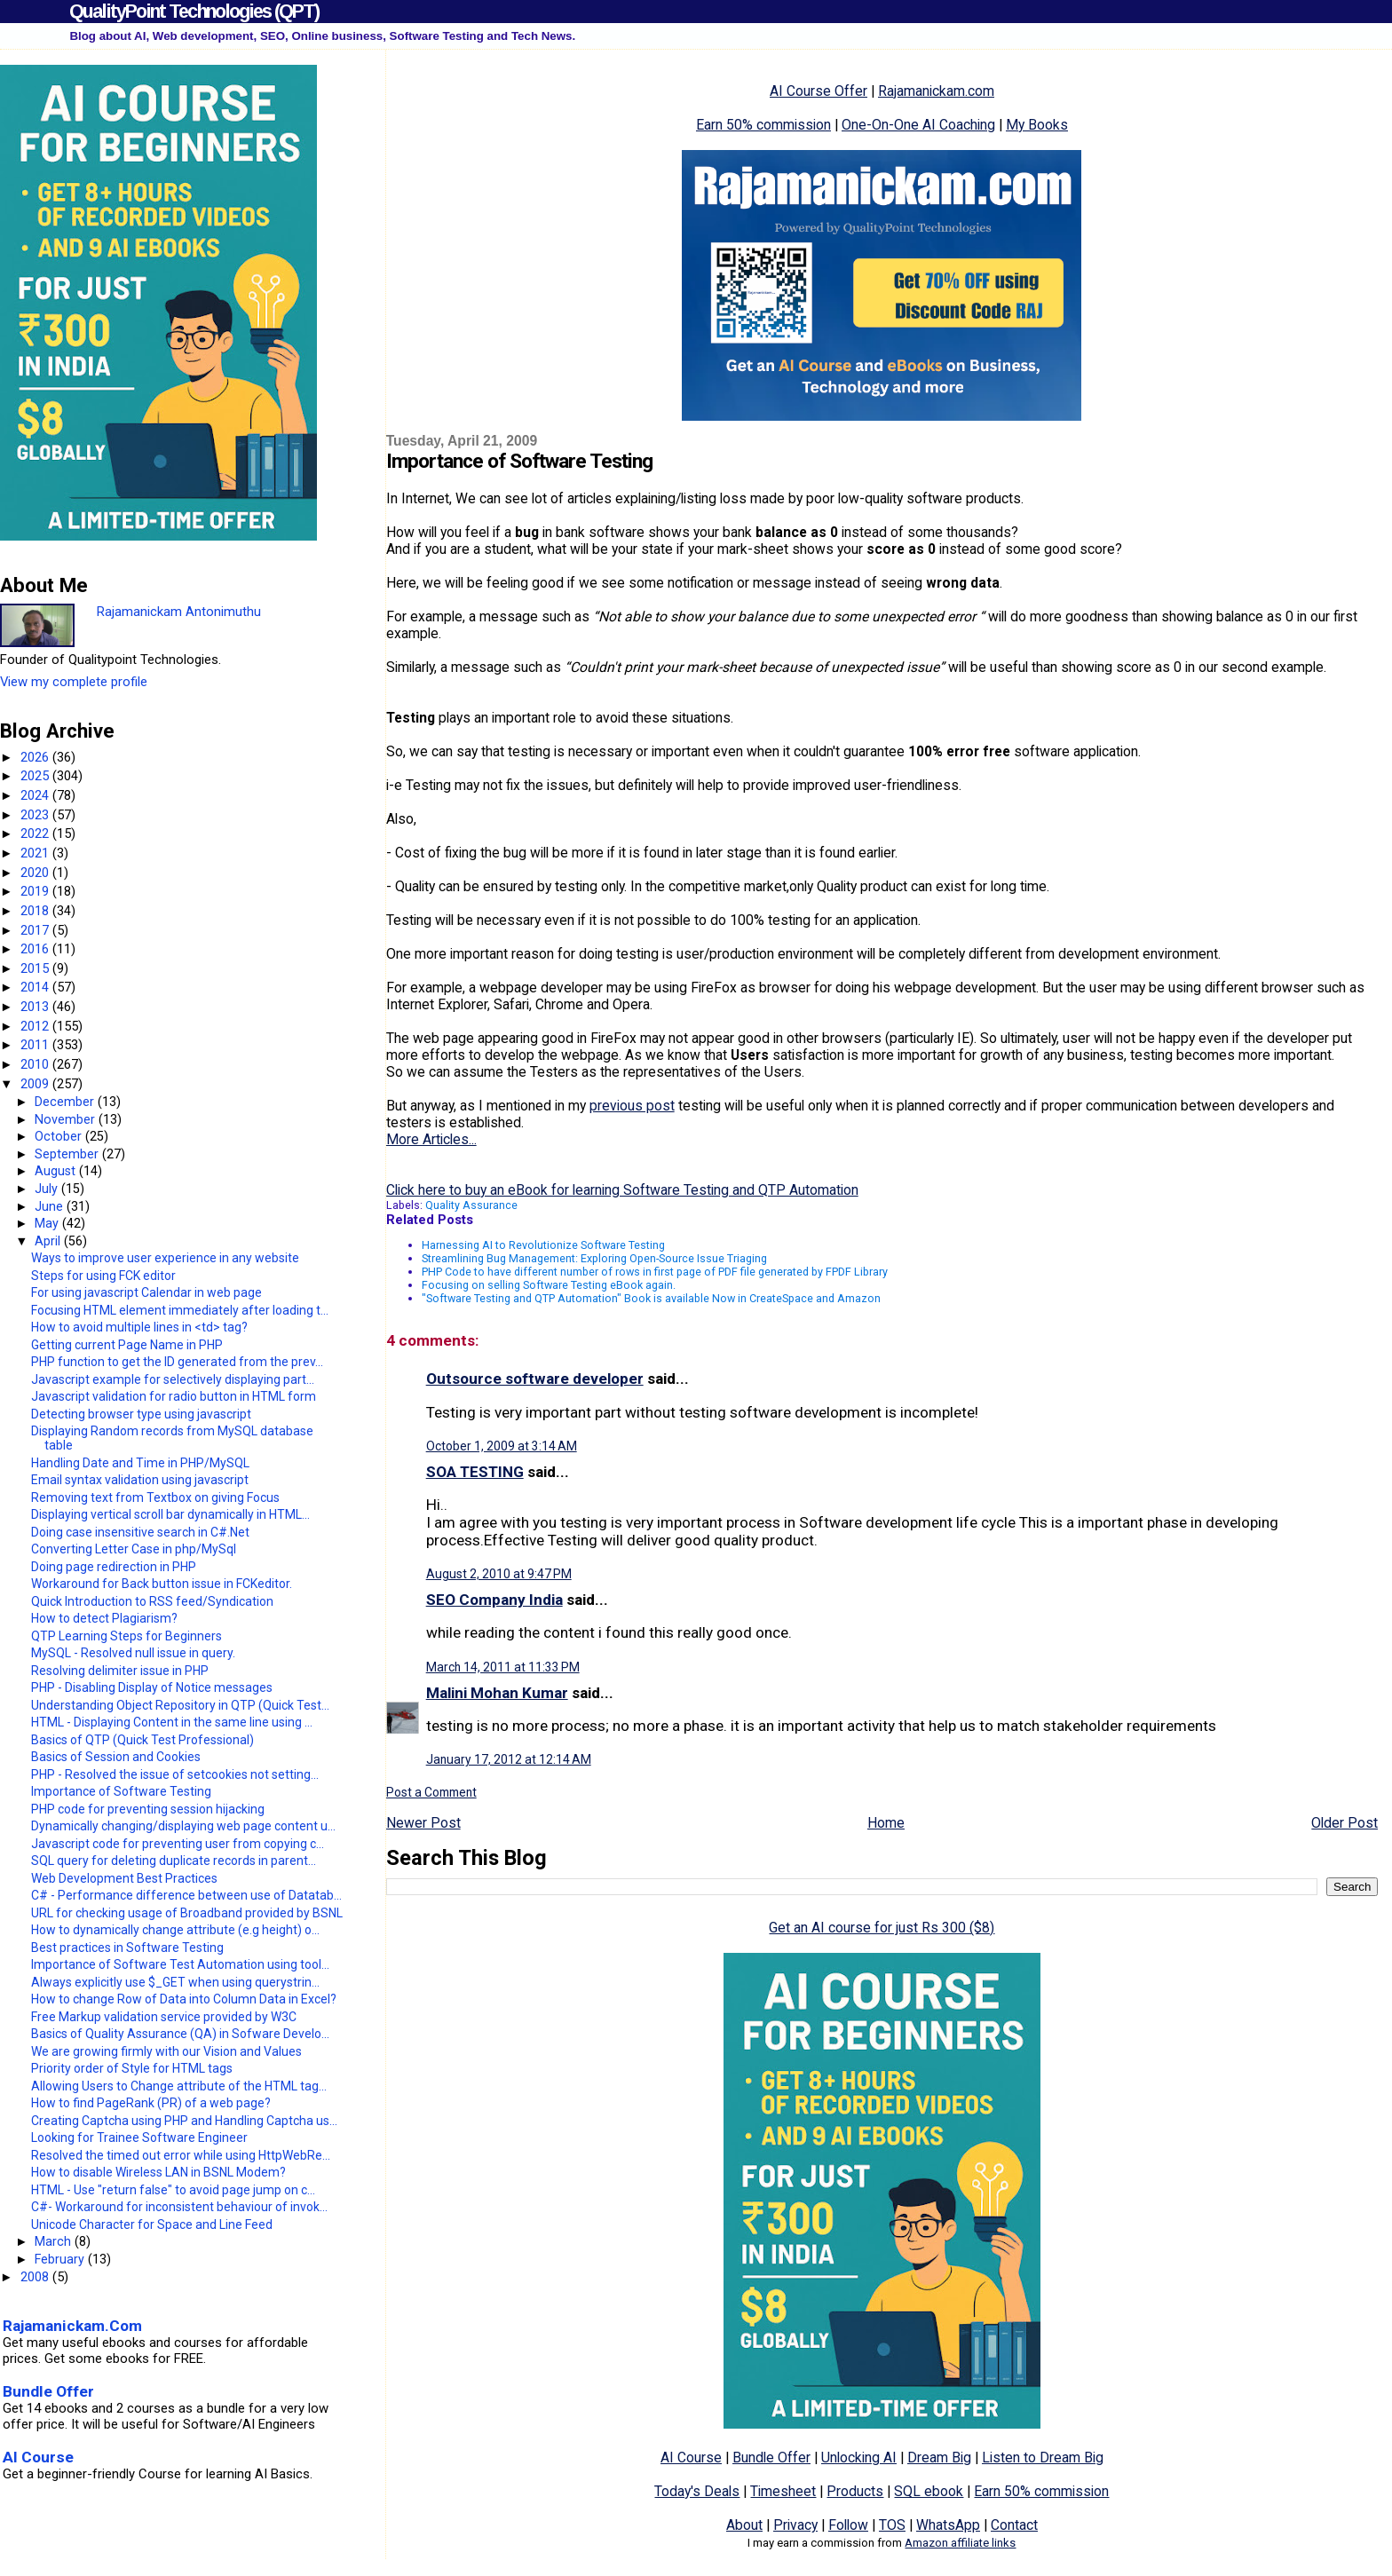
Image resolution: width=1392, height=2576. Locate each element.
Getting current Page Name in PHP (127, 1345)
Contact (1014, 2525)
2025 (36, 776)
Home (886, 1822)
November (67, 1119)
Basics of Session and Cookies (116, 1757)
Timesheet (783, 2491)
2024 (36, 795)
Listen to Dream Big (1042, 2457)
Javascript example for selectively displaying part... (172, 1379)
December (66, 1101)
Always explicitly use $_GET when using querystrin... (175, 1982)
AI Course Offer (818, 91)
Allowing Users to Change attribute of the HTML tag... (179, 2086)
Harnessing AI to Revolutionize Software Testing (543, 1245)
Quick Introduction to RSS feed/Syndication (152, 1601)
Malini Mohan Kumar (497, 1693)
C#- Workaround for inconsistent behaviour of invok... (179, 2207)
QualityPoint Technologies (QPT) (194, 11)
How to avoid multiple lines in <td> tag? (139, 1327)
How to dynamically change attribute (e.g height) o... (175, 1930)
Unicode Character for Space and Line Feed (152, 2224)
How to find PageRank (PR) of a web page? (151, 2103)
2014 (36, 987)
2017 (36, 930)
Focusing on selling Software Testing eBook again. (549, 1285)
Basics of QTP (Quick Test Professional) (142, 1740)
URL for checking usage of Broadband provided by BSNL (187, 1913)
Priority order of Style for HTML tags (132, 2068)
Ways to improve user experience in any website (165, 1258)
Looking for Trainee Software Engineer (139, 2137)
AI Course (691, 2457)
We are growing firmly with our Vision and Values (166, 2051)
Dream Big (939, 2457)
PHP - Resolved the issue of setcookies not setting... (175, 1774)
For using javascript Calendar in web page (146, 1292)
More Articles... (431, 1139)
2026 (36, 757)
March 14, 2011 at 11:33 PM (503, 1667)
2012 (36, 1026)
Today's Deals (697, 2491)
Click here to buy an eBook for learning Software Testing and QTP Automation (622, 1189)
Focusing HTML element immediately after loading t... (179, 1310)
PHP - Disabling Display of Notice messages (152, 1687)
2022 (36, 834)
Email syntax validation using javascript (140, 1480)
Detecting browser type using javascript (141, 1414)
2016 (36, 949)
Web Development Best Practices (124, 1878)
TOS (892, 2525)
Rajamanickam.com (936, 91)
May (48, 1223)
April (49, 1241)
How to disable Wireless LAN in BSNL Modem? (158, 2172)
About (744, 2525)
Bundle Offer (771, 2457)
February (61, 2259)
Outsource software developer (535, 1378)
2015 (36, 968)
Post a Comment (431, 1792)
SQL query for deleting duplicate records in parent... (173, 1860)
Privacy (795, 2525)
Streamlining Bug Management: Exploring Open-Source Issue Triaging (594, 1258)
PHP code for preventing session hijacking (148, 1809)
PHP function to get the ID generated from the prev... (177, 1362)
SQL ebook (928, 2491)
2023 (36, 815)
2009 (36, 1084)
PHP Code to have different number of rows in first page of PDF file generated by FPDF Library (655, 1271)
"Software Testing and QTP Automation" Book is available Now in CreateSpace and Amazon (651, 1298)
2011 (36, 1045)
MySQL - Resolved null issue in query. (133, 1653)
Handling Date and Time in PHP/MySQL (140, 1463)
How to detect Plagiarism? (104, 1618)
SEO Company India (494, 1599)
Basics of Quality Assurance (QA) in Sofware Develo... (180, 2034)
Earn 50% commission (763, 124)
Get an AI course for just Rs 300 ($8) (881, 1927)
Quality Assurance (471, 1205)
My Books (1037, 124)
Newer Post (423, 1822)
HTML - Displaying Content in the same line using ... (171, 1722)
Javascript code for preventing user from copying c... (177, 1844)
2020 (36, 873)
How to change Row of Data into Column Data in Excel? (183, 1999)
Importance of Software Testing (121, 1791)
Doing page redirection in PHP (113, 1567)
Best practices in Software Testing (127, 1947)
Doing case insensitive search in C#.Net (140, 1532)
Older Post (1344, 1822)
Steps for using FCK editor (103, 1275)
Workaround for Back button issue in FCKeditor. (161, 1583)
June (51, 1206)
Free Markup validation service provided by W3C (164, 2017)
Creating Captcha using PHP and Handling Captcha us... (184, 2121)
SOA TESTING (475, 1472)
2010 (36, 1064)
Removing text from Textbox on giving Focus (155, 1497)
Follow (848, 2525)
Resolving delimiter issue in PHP (120, 1670)
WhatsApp (948, 2525)
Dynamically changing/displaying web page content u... (183, 1826)
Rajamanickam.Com (72, 2326)
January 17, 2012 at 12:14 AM (508, 1759)
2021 (36, 853)
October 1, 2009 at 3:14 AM (501, 1446)
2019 (36, 891)
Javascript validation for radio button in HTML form (173, 1396)
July (48, 1188)
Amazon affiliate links (960, 2542)
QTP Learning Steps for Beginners (126, 1636)
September (68, 1154)
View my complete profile (73, 682)
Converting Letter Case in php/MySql (133, 1549)
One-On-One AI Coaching (918, 124)
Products (854, 2491)
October (60, 1136)
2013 (36, 1007)
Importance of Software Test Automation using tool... (180, 1964)
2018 (36, 911)
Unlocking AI (859, 2457)
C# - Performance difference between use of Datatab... (186, 1895)
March (55, 2241)
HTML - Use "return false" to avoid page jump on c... (173, 2190)
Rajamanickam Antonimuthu (179, 612)
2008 (36, 2277)
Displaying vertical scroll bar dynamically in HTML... (170, 1514)
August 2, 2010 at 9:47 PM (499, 1574)
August (57, 1171)
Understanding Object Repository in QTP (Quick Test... (180, 1705)
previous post (632, 1105)
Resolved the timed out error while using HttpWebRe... (180, 2155)
